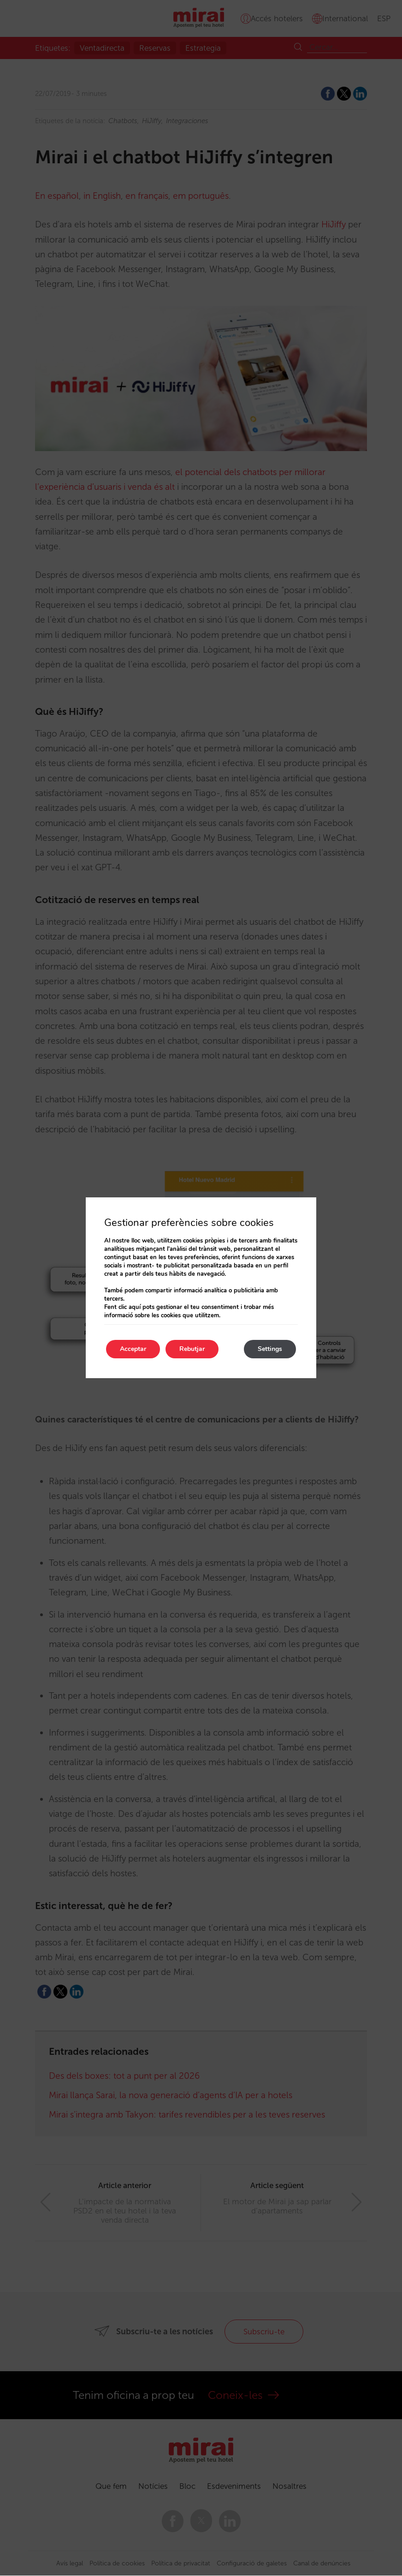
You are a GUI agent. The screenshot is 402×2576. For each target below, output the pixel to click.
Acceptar (133, 1349)
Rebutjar (192, 1349)
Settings (270, 1349)
